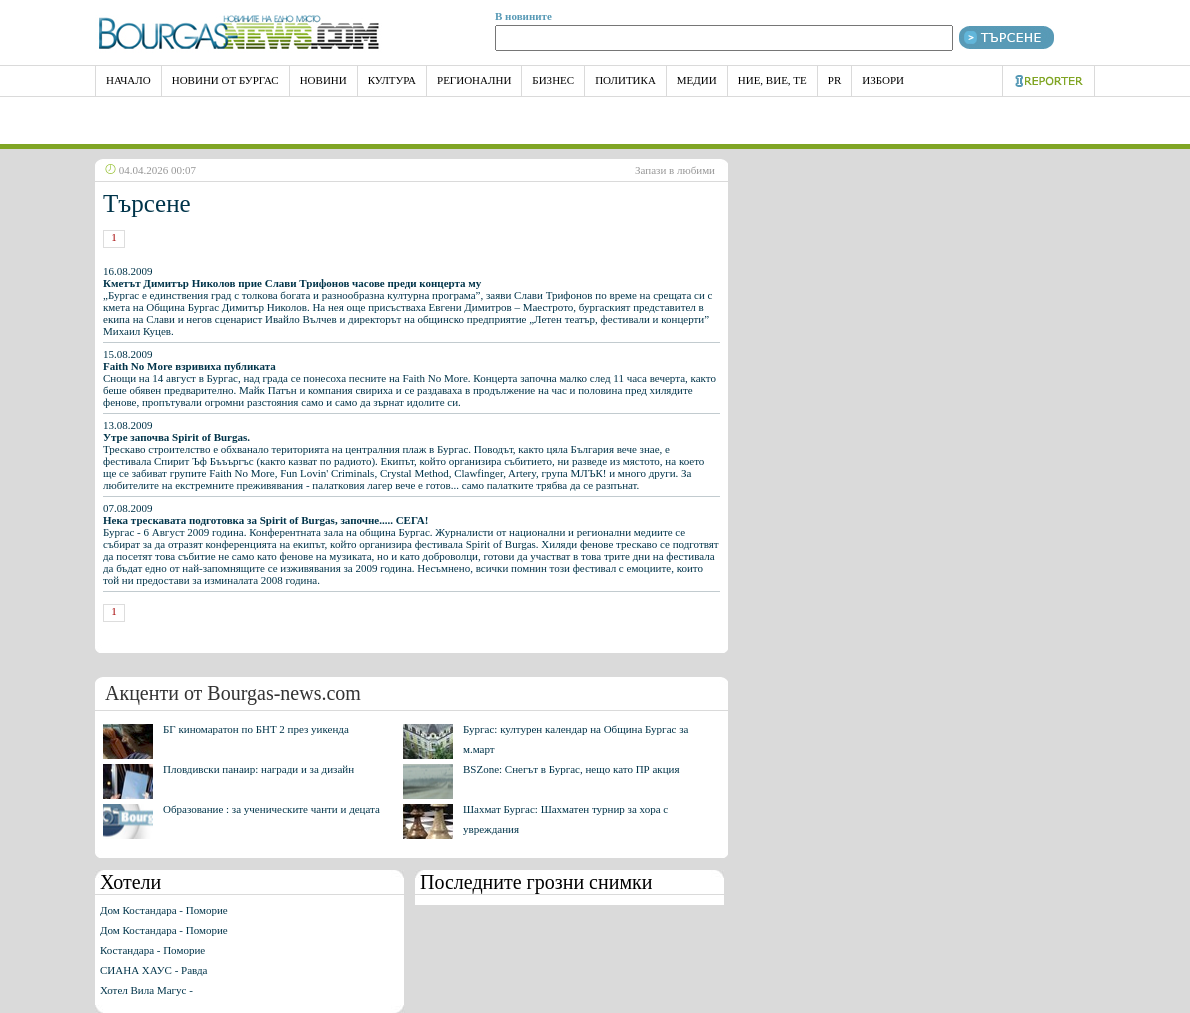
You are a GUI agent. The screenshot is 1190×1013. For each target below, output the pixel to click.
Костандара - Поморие (152, 950)
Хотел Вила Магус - (146, 990)
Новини (323, 80)
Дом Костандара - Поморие (164, 910)
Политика (625, 80)
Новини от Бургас (225, 80)
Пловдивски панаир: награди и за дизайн (258, 769)
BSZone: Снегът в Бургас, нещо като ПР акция (571, 769)
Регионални (474, 80)
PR (834, 80)
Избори (883, 80)
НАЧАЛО (128, 80)
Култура (392, 80)
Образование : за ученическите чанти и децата (271, 809)
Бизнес (553, 80)
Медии (697, 80)
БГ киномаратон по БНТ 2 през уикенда (256, 729)
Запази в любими (675, 170)
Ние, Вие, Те (772, 80)
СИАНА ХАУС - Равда (153, 970)
